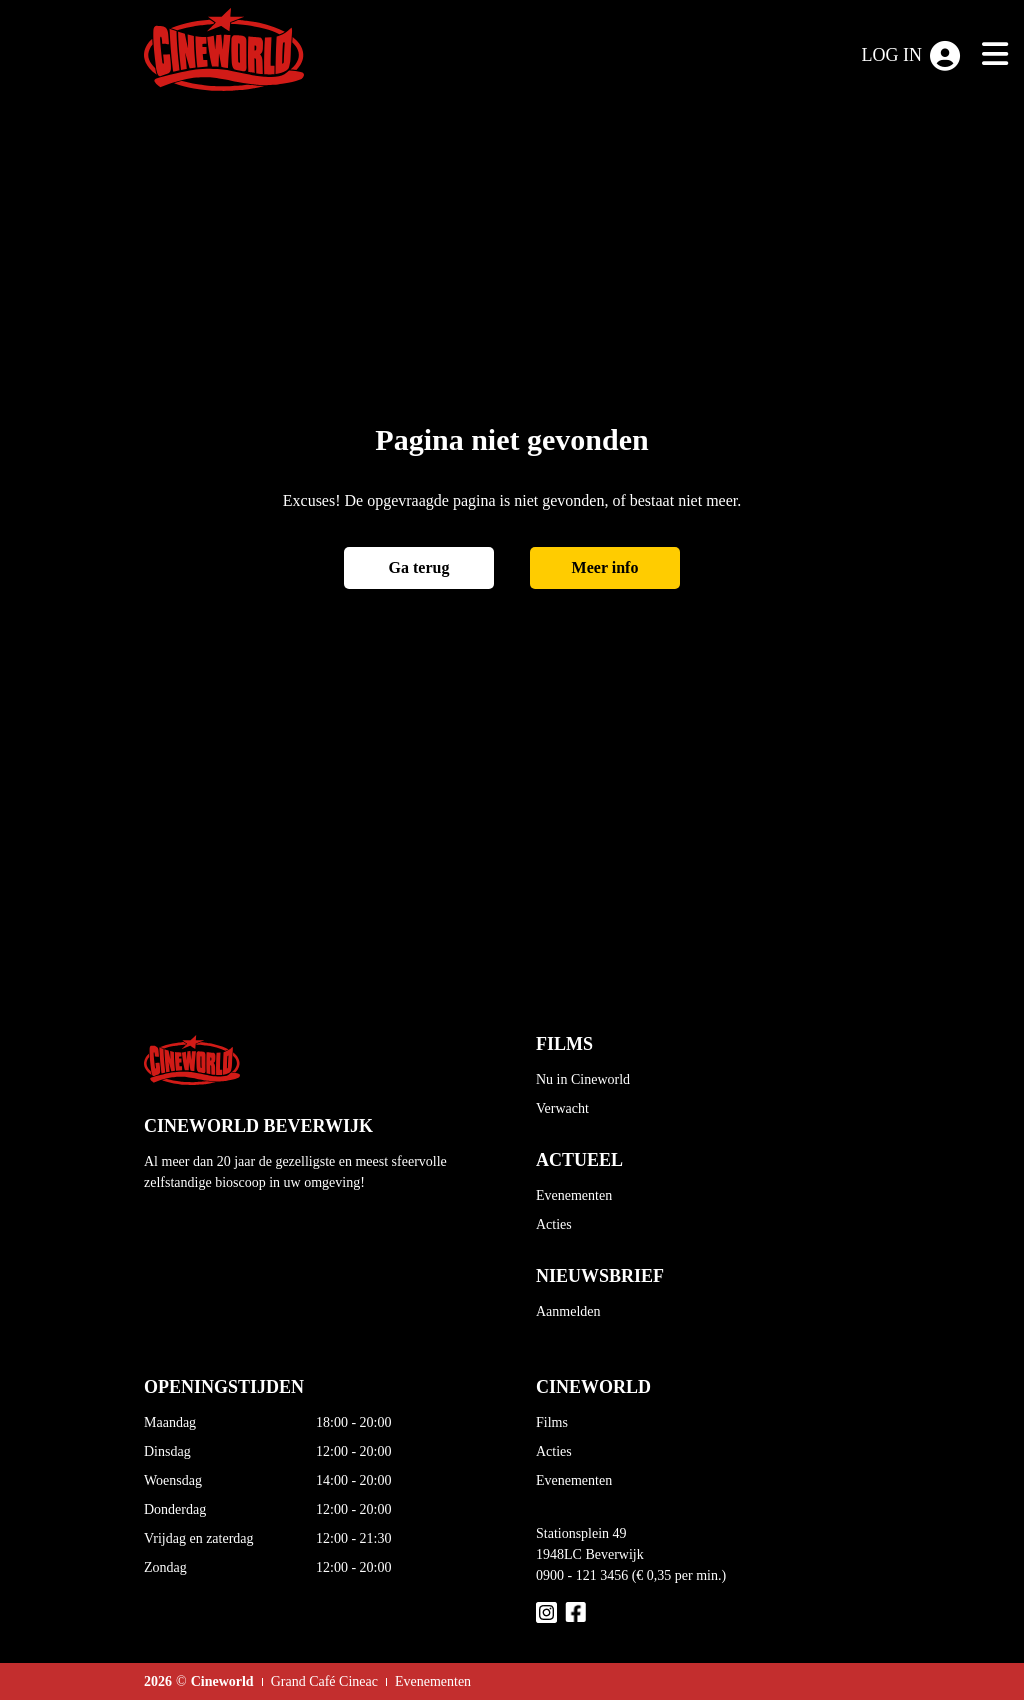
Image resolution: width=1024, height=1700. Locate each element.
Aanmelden (568, 1311)
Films (552, 1422)
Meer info (605, 567)
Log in (911, 56)
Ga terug (419, 567)
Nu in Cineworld (583, 1079)
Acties (554, 1224)
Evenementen (574, 1195)
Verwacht (562, 1108)
